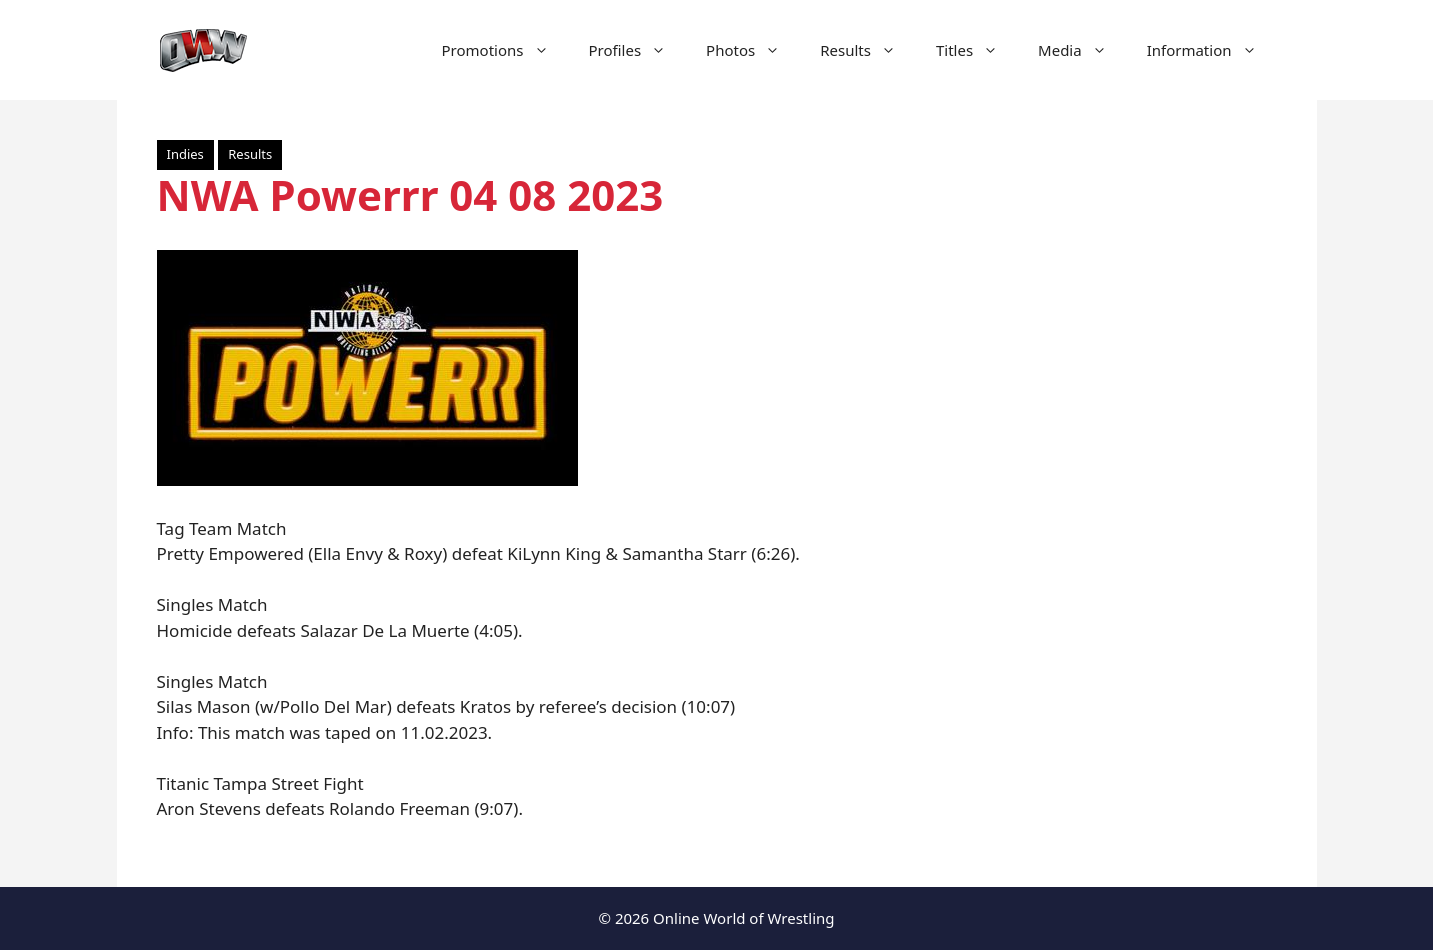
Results (868, 50)
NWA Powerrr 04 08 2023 (410, 194)
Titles (977, 50)
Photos (753, 50)
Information (1212, 50)
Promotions (505, 50)
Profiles (638, 50)
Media (1082, 50)
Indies (185, 154)
